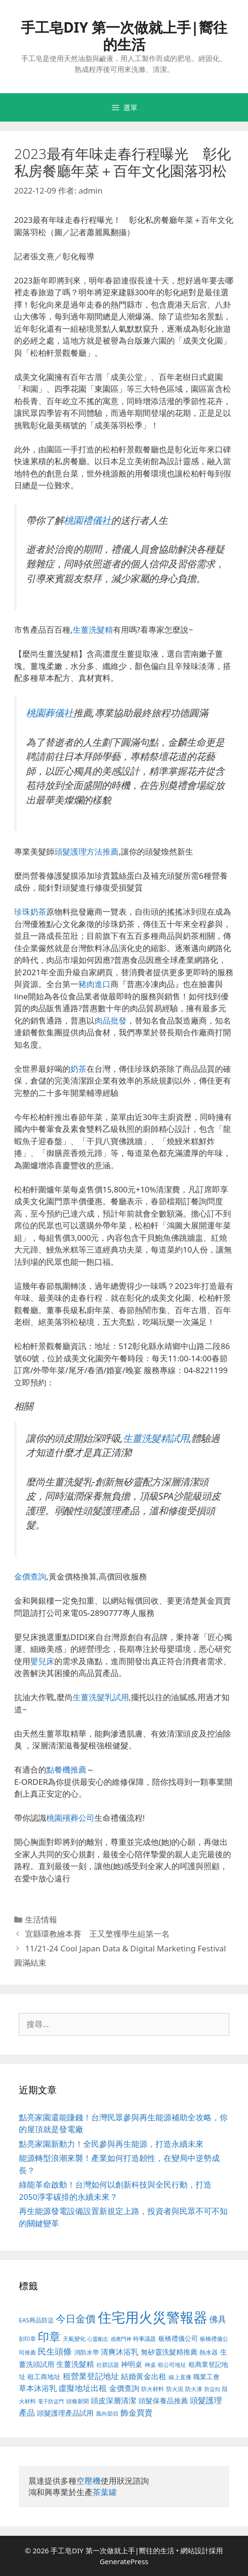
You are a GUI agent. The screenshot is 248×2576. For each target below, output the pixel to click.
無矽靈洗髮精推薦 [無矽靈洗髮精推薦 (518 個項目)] (169, 2352)
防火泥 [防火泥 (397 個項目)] (174, 2389)
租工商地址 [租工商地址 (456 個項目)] (43, 2376)
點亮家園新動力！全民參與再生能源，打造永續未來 (111, 2143)
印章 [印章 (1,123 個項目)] (49, 2336)
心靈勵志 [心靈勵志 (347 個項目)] (97, 2339)
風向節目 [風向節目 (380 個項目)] (107, 2413)
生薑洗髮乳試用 (101, 1697)
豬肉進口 (94, 984)
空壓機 (89, 2480)
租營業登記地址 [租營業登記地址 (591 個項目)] (91, 2376)
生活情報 (41, 1919)
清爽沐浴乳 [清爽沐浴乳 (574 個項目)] (119, 2351)
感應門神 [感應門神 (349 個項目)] (121, 2339)
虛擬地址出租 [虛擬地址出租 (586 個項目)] (83, 2387)
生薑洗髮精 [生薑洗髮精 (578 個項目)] (75, 2363)
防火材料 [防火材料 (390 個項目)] (152, 2389)
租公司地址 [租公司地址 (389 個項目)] (172, 2365)
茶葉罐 (105, 2492)
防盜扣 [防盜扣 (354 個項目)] (212, 2388)
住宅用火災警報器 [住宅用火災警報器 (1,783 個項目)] (152, 2317)
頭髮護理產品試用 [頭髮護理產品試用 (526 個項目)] (65, 2413)
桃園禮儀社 (87, 520)
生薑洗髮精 (93, 629)
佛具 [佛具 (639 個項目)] (217, 2319)
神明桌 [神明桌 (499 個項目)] (131, 2364)
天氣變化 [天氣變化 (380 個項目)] (74, 2338)
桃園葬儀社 (49, 712)
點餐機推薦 (66, 1769)
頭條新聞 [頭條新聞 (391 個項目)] (77, 2401)
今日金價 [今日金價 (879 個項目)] (75, 2318)
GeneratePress (124, 2561)
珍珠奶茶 (30, 911)
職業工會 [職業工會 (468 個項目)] (206, 2376)
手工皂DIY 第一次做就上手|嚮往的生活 (124, 36)
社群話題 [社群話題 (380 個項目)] (107, 2364)
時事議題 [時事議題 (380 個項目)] (144, 2338)
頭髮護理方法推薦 (86, 851)
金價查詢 (30, 1576)
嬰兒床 (42, 1661)
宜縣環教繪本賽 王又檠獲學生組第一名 (97, 1933)
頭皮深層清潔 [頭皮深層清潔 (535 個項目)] (113, 2400)
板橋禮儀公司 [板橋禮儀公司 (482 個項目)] (178, 2338)
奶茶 (78, 1068)
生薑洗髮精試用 (156, 1438)
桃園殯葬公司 (70, 1817)
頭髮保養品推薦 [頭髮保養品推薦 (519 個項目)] (163, 2401)
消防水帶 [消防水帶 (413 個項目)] (86, 2352)
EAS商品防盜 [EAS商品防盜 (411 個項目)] (36, 2320)
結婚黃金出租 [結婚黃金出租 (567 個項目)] (143, 2376)
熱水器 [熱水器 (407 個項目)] (208, 2352)
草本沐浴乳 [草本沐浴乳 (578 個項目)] (38, 2387)
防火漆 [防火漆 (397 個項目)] (193, 2389)
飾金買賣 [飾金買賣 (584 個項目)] (136, 2412)
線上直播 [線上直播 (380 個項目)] (180, 2377)
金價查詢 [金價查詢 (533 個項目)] (124, 2388)
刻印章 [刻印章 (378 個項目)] (27, 2338)
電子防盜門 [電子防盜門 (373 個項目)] (51, 2401)
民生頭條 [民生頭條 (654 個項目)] (55, 2351)
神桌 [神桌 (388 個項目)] (150, 2365)
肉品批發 (110, 1020)
